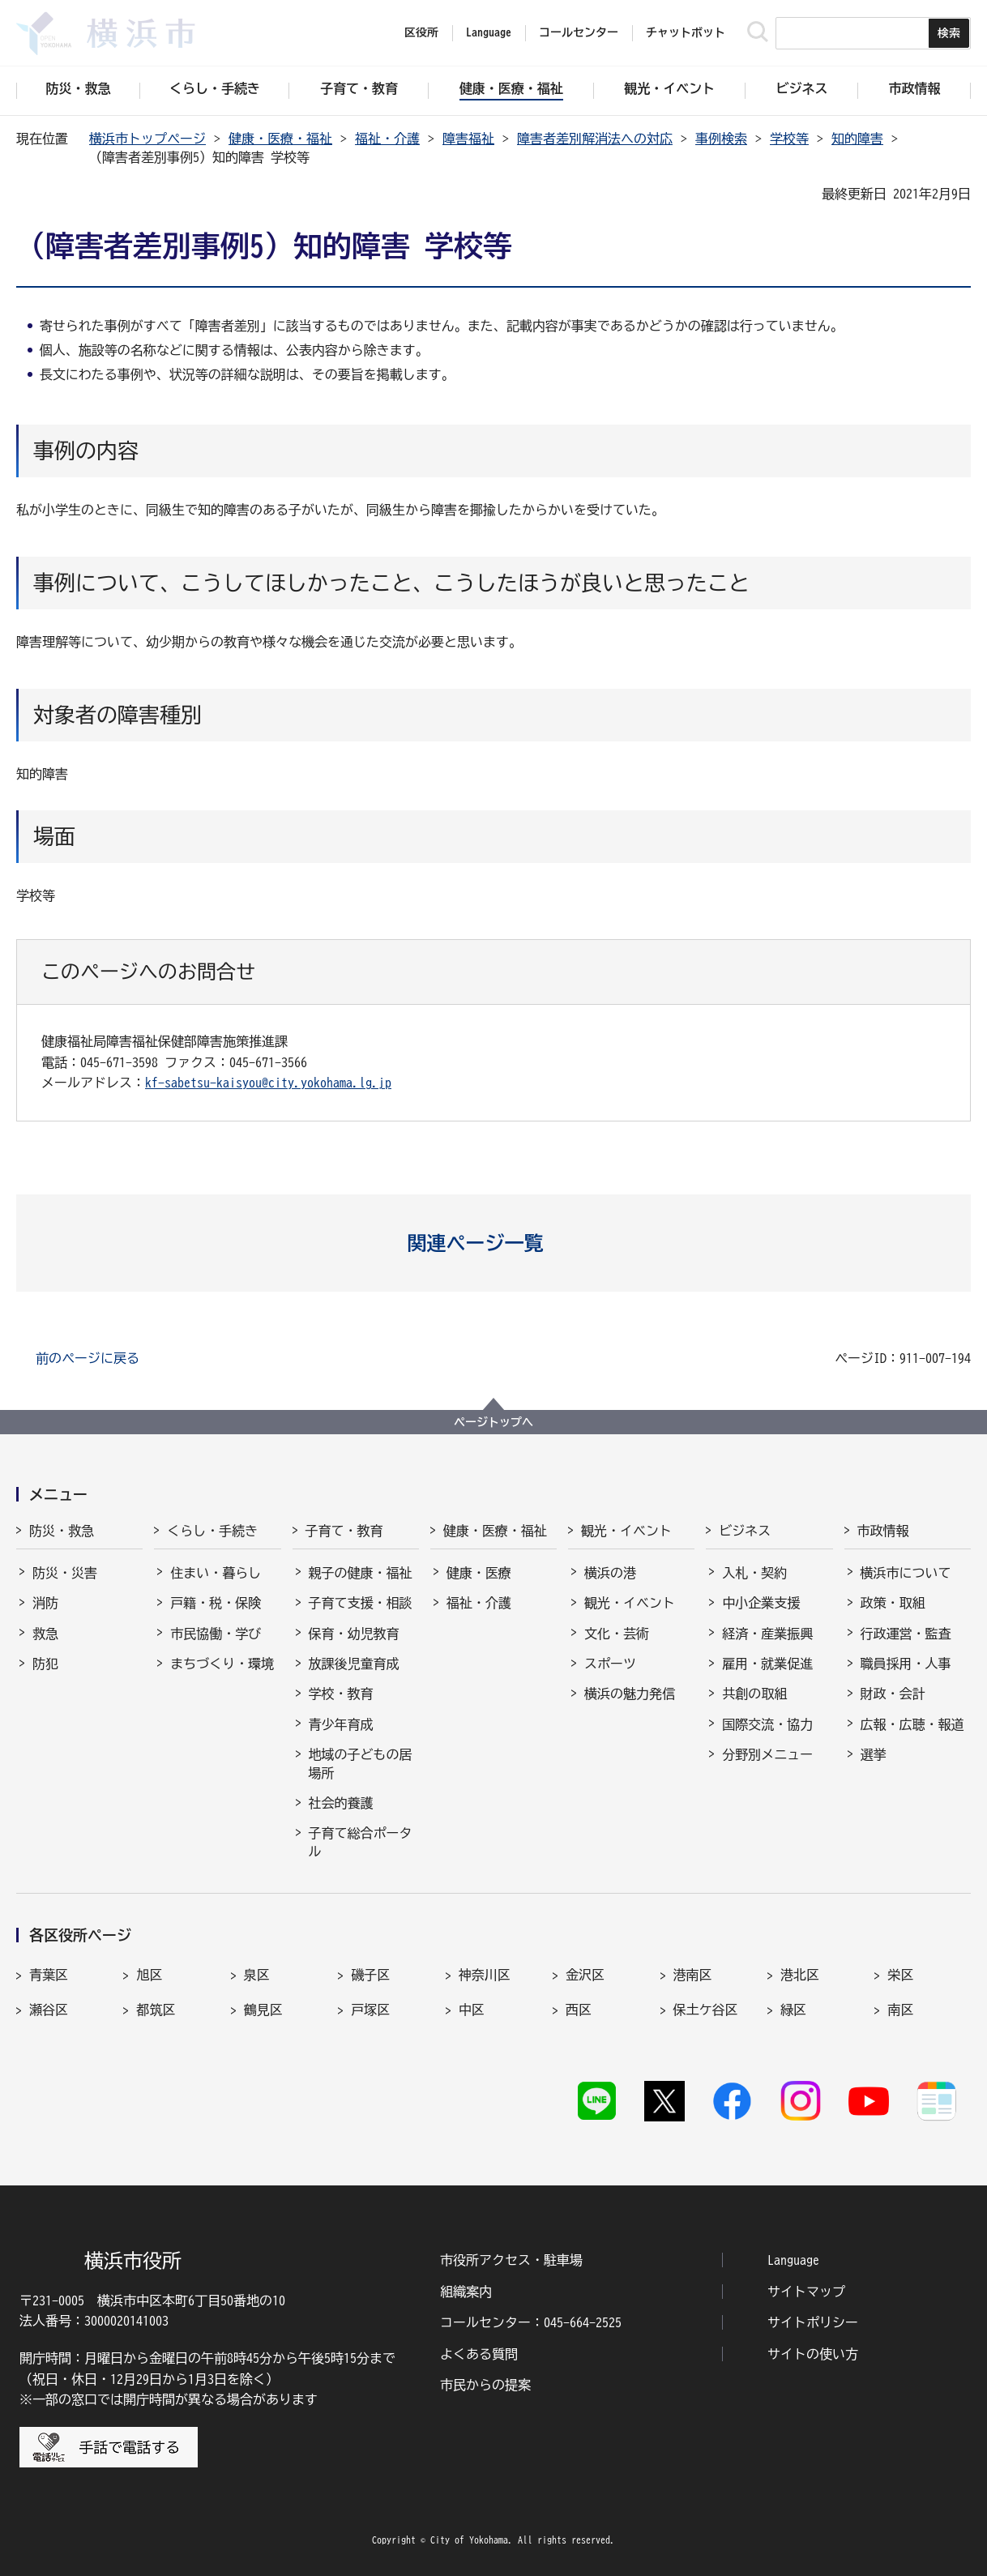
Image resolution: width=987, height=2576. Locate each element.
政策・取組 (893, 1602)
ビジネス (745, 1530)
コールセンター (578, 32)
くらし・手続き (212, 1530)
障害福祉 (468, 138)
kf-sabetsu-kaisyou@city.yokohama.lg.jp (268, 1082)
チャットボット (685, 32)
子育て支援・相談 (360, 1602)
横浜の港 (610, 1572)
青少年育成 (341, 1724)
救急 (45, 1633)
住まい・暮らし (215, 1572)
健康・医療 (478, 1572)
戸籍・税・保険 (215, 1602)
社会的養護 (341, 1802)
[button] (494, 1243)
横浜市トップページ (147, 138)
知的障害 (857, 138)
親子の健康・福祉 (360, 1572)
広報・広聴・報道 (912, 1724)
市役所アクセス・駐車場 (511, 2259)
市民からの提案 (485, 2384)
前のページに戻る (87, 1358)
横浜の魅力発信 (629, 1693)
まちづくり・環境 (222, 1663)
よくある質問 (479, 2353)
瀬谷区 (48, 2009)
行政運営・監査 (906, 1633)
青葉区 (48, 1974)
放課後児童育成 (354, 1663)
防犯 (45, 1663)
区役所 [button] (421, 32)
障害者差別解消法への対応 (595, 138)
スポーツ (610, 1663)
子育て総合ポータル (360, 1841)
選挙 (874, 1754)
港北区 (799, 1974)
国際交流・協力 (767, 1724)
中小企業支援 (761, 1602)
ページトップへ (493, 1422)
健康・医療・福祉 (280, 138)
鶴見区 (263, 2009)
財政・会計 (893, 1693)
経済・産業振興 (767, 1633)
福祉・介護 (387, 138)
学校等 (789, 138)
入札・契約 (754, 1572)
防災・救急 (61, 1530)
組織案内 (466, 2291)
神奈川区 (485, 1974)
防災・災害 (64, 1572)
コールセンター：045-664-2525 (531, 2322)
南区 (900, 2009)
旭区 (149, 1974)
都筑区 (155, 2009)
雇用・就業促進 (767, 1663)
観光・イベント (626, 1530)
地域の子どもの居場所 (360, 1763)
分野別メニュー (767, 1754)
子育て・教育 (344, 1530)
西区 (579, 2009)
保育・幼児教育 (354, 1633)
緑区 (793, 2009)
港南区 (692, 1974)
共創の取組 (754, 1693)
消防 (45, 1602)
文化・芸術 (616, 1633)
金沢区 (585, 1974)
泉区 (257, 1974)
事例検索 (721, 138)
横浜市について (906, 1572)
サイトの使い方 (812, 2353)
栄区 (900, 1974)
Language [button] (488, 32)
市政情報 (883, 1530)
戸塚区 (370, 2009)
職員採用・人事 (906, 1663)
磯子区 (370, 1974)
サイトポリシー (812, 2322)
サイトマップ (806, 2291)
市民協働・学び (215, 1633)
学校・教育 (341, 1693)
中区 (472, 2009)
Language (793, 2259)
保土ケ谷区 (705, 2009)
